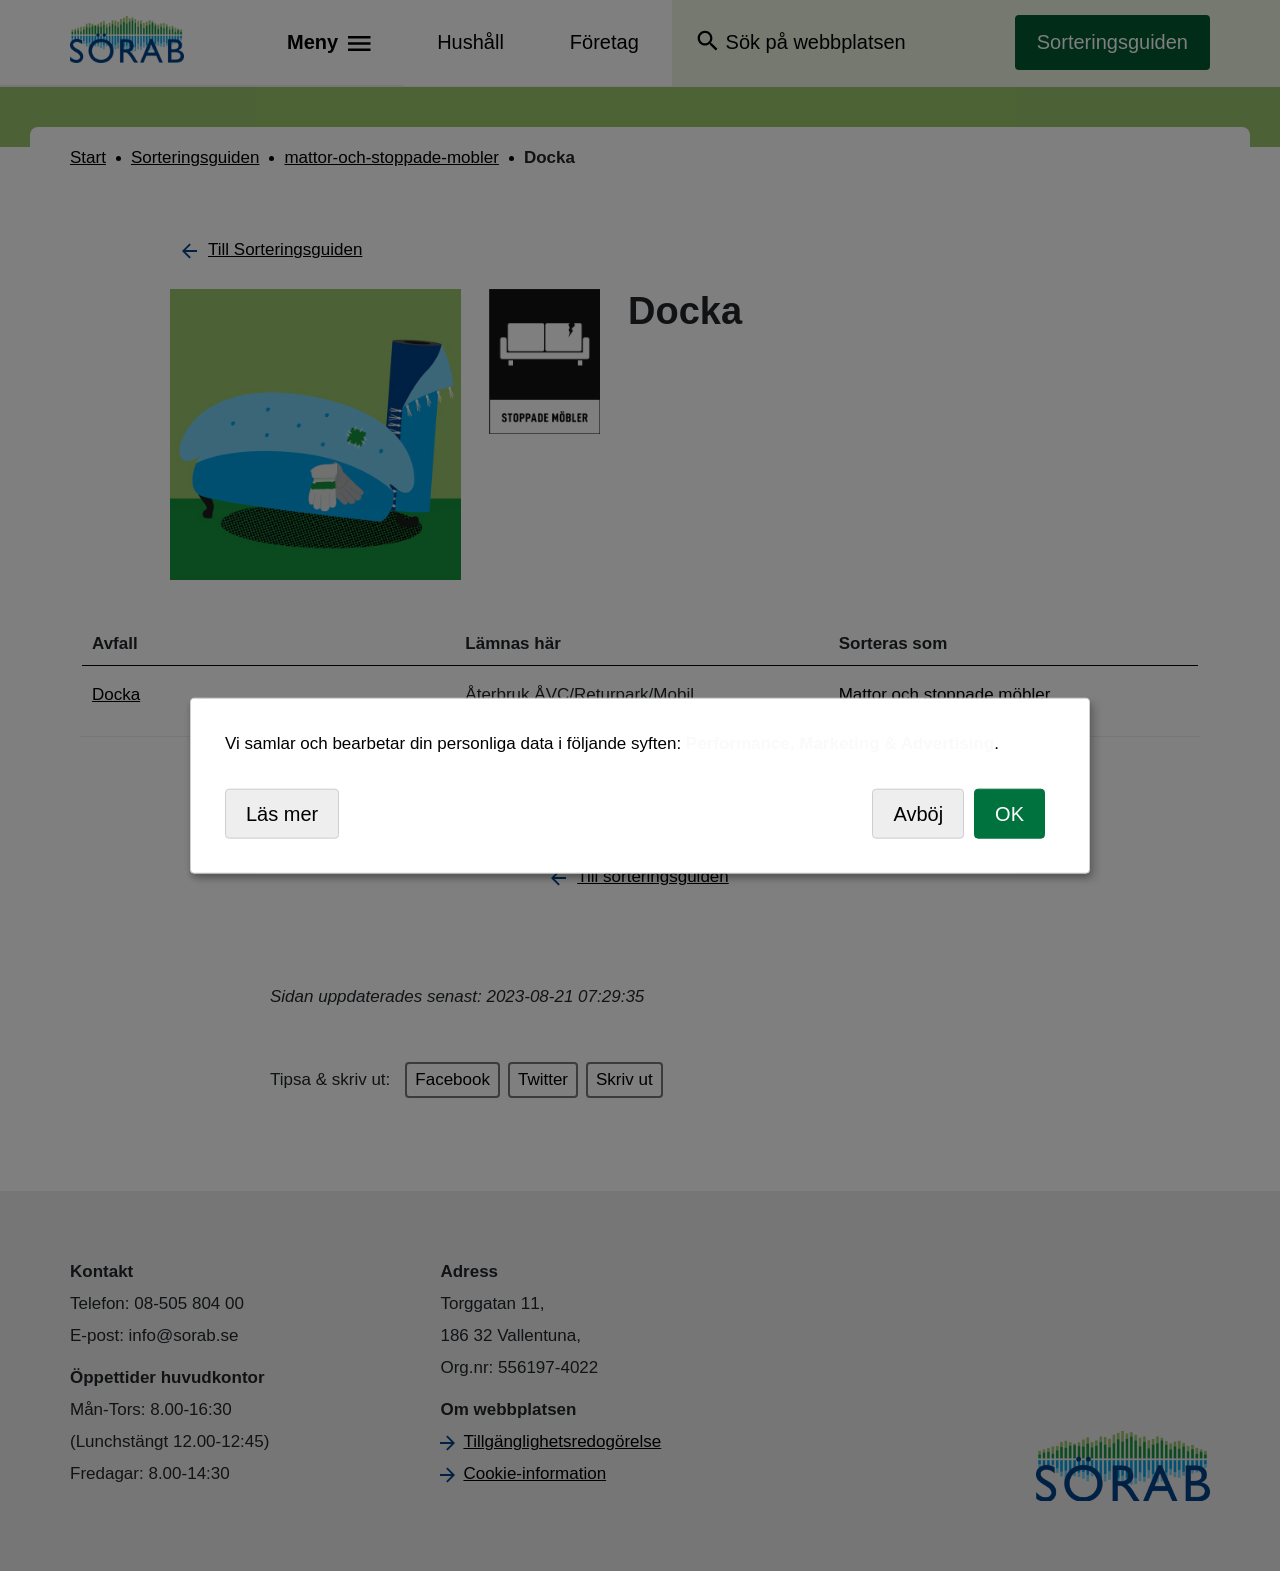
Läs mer (282, 813)
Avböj (918, 813)
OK (1009, 813)
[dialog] (640, 785)
